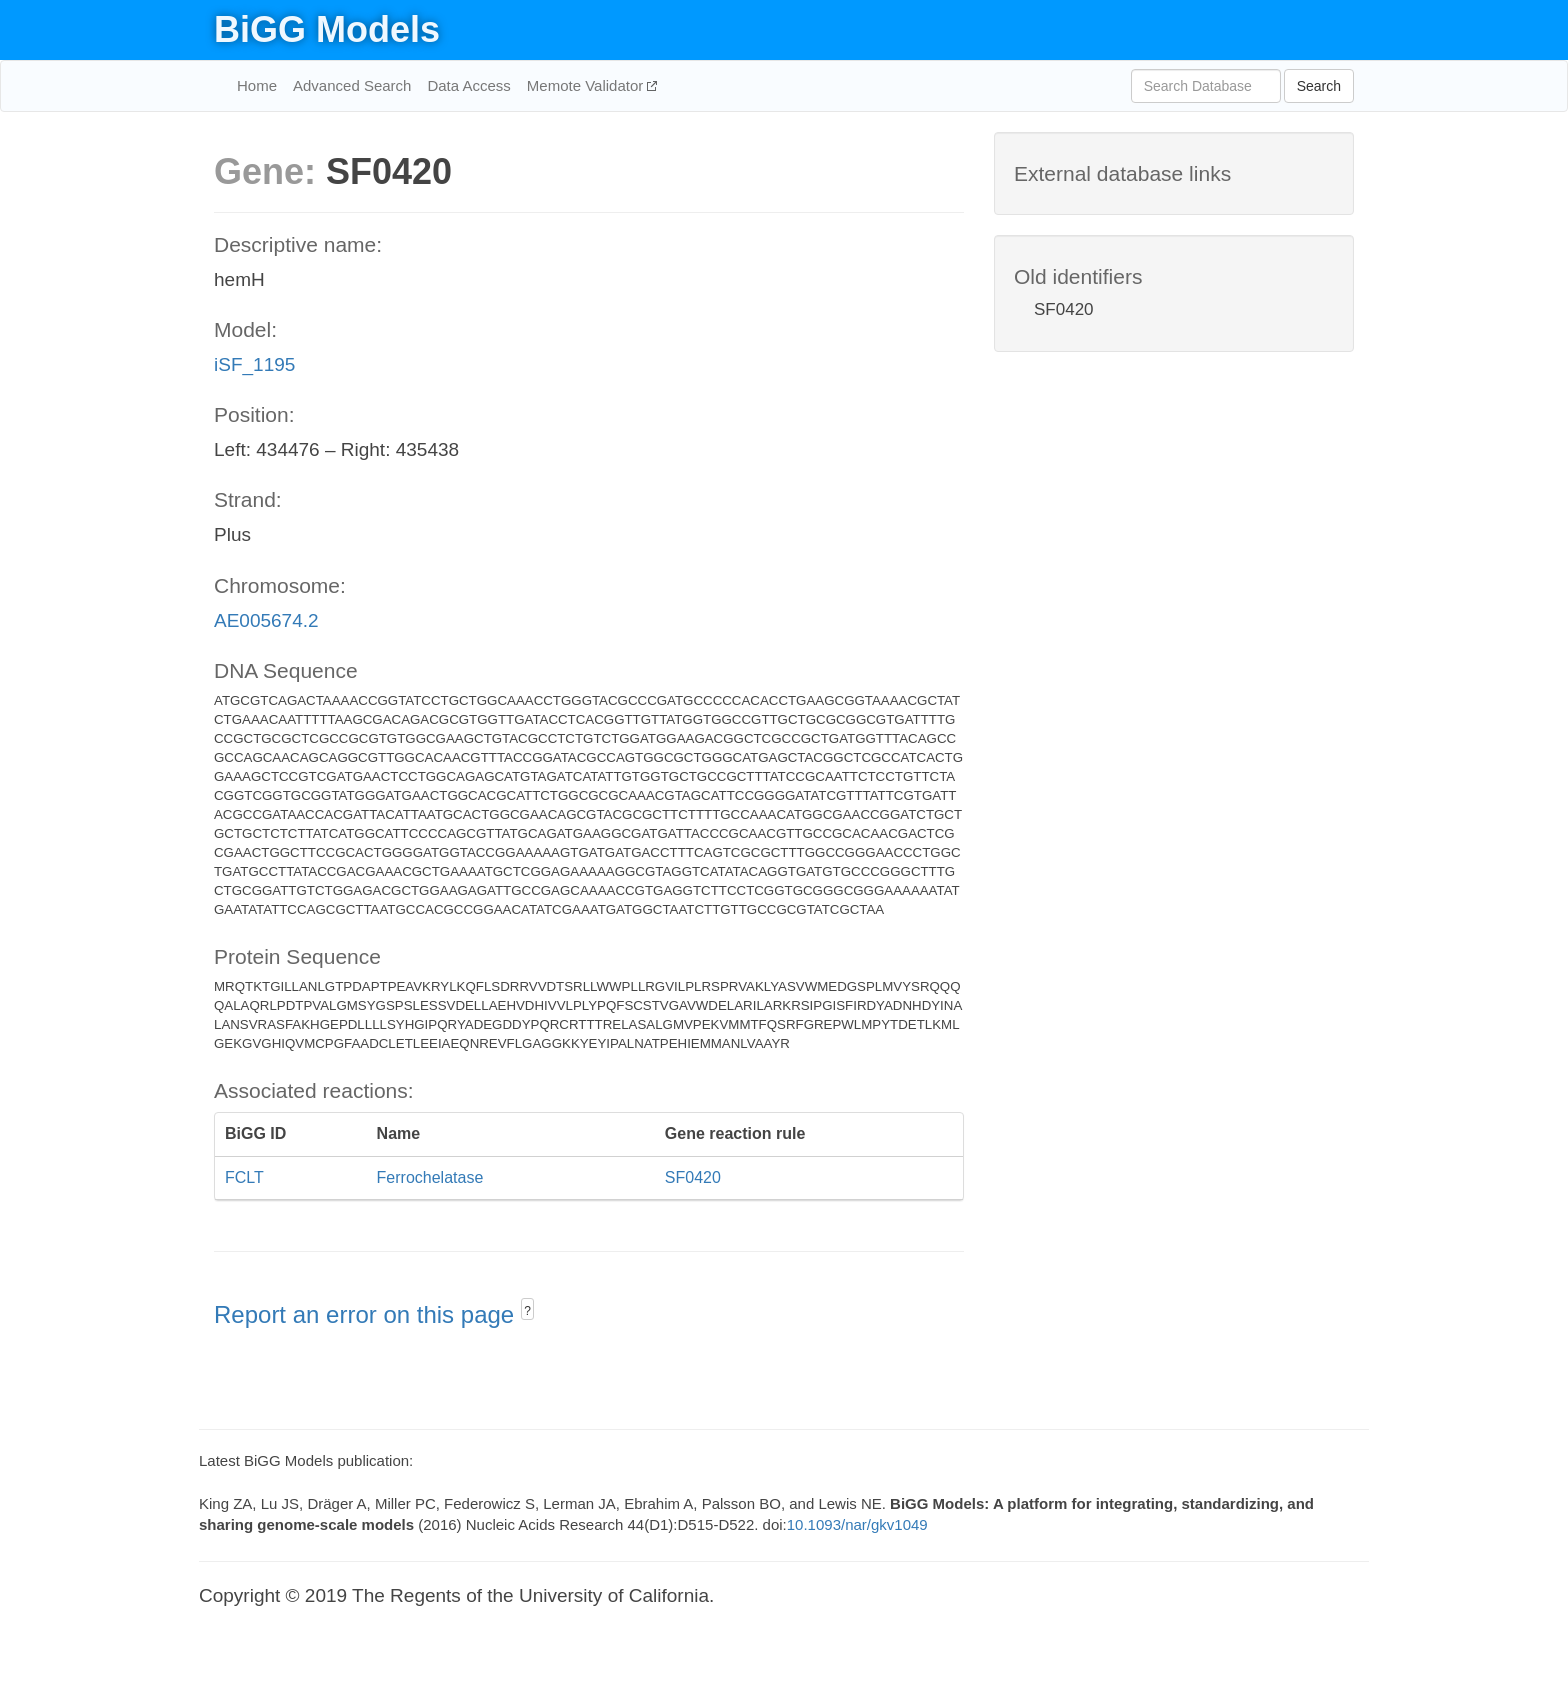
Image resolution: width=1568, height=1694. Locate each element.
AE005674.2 (266, 620)
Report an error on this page (367, 1314)
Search (1319, 86)
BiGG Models (327, 29)
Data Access (468, 85)
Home (257, 85)
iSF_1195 (254, 364)
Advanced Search (352, 85)
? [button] (527, 1311)
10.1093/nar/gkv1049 (857, 1524)
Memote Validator (587, 85)
